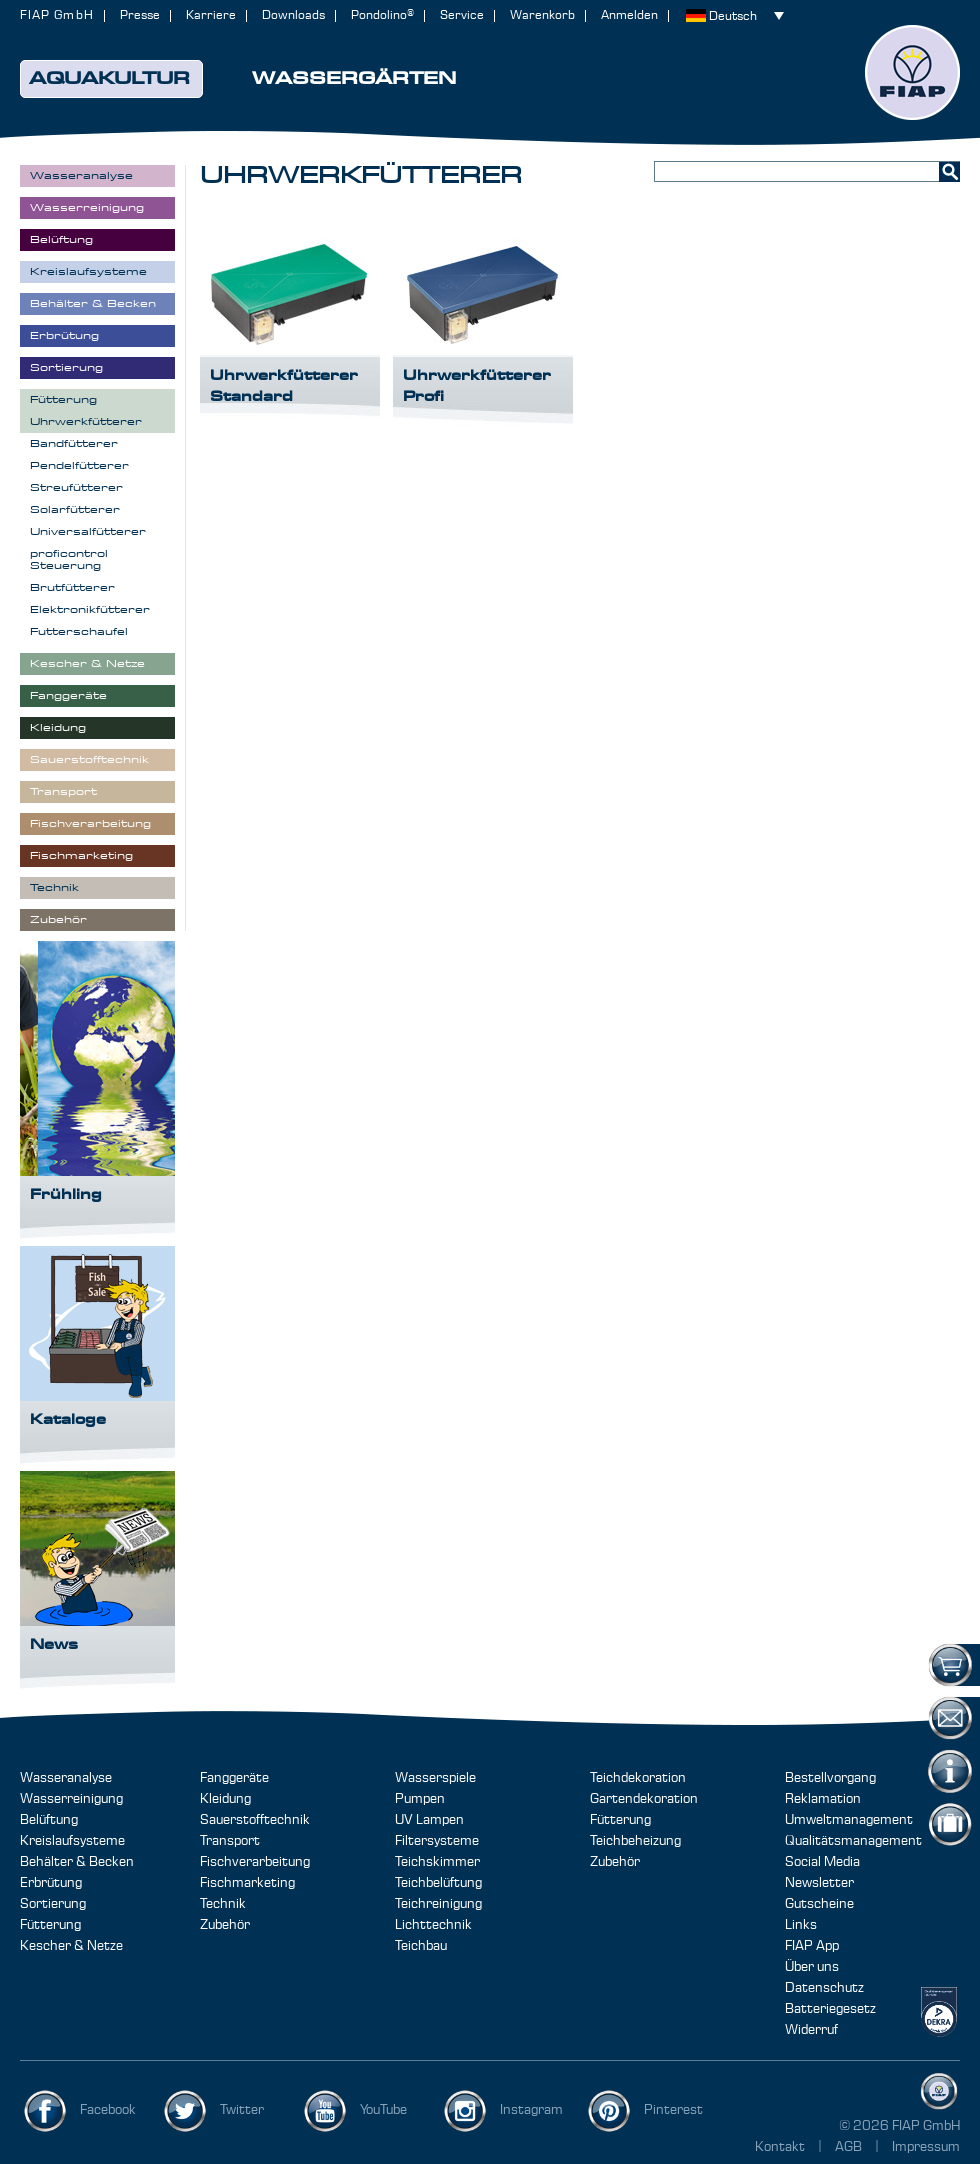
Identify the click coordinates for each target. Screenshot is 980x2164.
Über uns (812, 1967)
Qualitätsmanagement (853, 1841)
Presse (140, 15)
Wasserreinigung (71, 1799)
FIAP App (812, 1946)
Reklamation (823, 1799)
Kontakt (780, 2147)
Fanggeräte (234, 1778)
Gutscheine (819, 1904)
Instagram (531, 2110)
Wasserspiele (435, 1778)
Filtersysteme (437, 1841)
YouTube (383, 2110)
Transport (230, 1841)
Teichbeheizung (635, 1841)
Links (801, 1925)
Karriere (211, 15)
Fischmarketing (247, 1883)
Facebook (108, 2110)
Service (462, 15)
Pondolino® (382, 15)
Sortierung (53, 1904)
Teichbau (421, 1946)
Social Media (822, 1862)
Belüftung (49, 1820)
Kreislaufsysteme (72, 1841)
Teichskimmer (437, 1862)
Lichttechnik (433, 1925)
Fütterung (50, 1925)
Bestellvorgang (830, 1778)
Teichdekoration (638, 1778)
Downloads (293, 15)
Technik (223, 1904)
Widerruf (811, 2030)
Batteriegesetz (830, 2009)
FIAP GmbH (57, 15)
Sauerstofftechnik (255, 1820)
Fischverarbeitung (255, 1862)
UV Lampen (429, 1820)
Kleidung (225, 1799)
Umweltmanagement (849, 1820)
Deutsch (733, 16)
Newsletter (819, 1883)
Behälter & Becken (77, 1862)
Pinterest (673, 2110)
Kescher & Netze (71, 1946)
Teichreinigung (438, 1904)
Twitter (242, 2110)
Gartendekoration (644, 1799)
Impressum (926, 2147)
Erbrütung (51, 1883)
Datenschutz (824, 1988)
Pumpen (420, 1799)
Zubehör (225, 1925)
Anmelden (629, 15)
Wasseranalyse (66, 1778)
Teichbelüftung (438, 1883)
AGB (850, 2147)
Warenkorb (542, 15)
